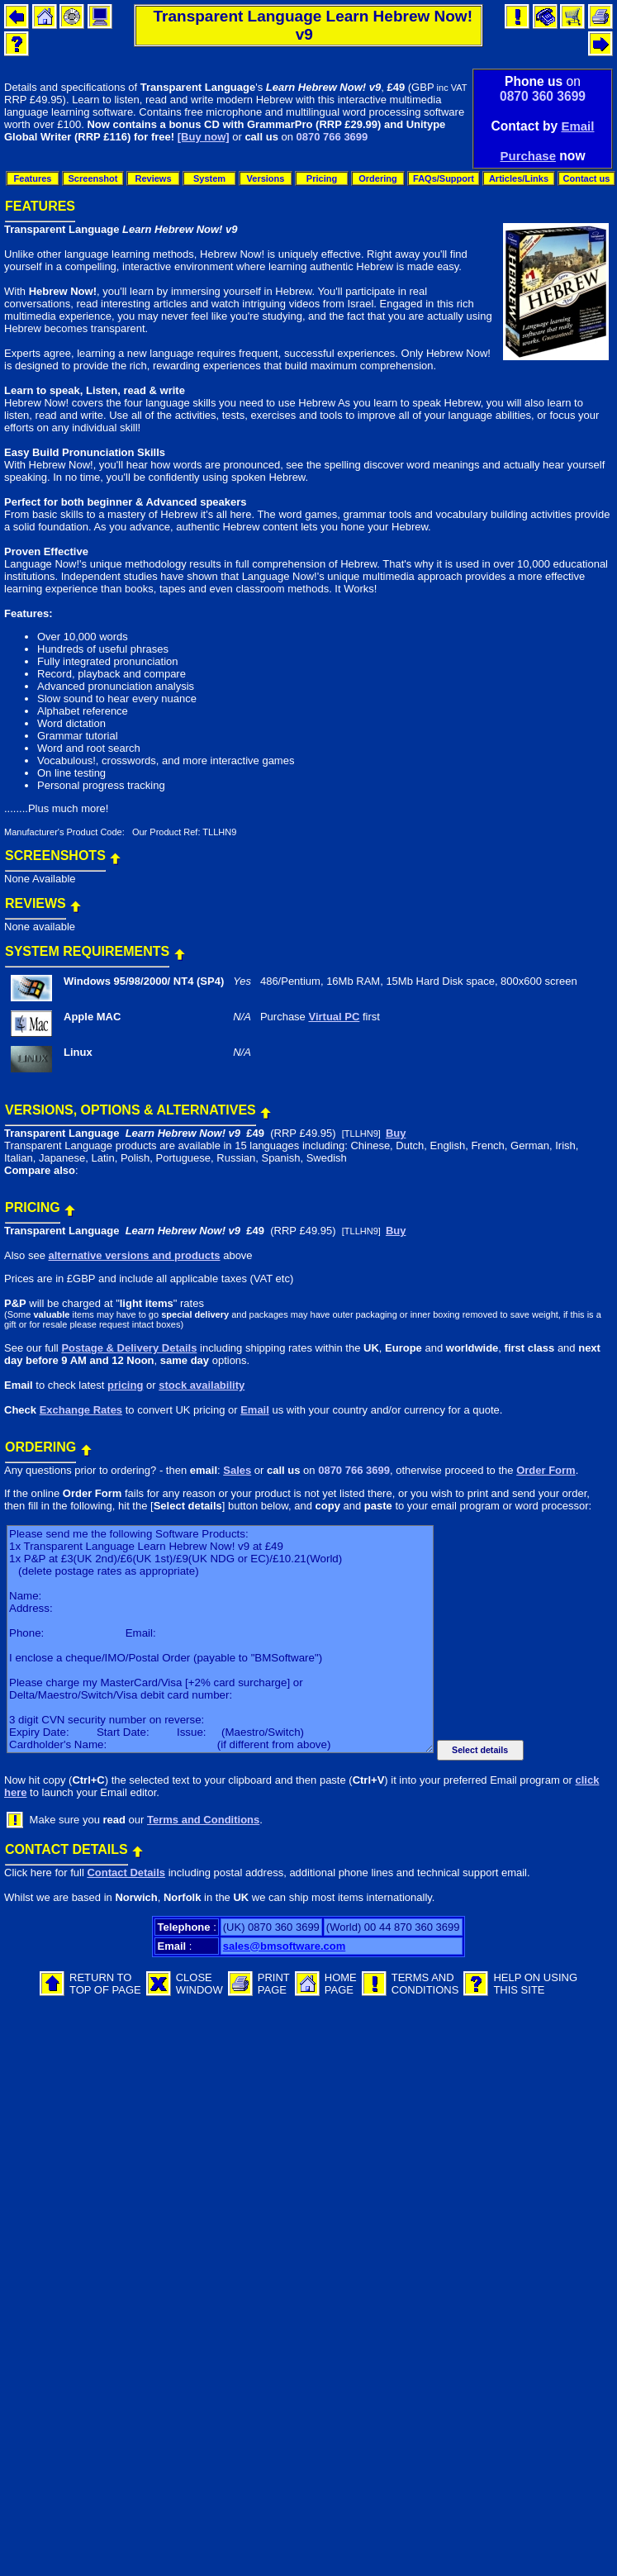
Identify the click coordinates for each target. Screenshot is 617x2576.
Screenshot (93, 178)
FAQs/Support (443, 178)
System (209, 178)
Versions (266, 178)
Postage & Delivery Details (129, 1348)
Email (577, 126)
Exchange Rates (81, 1410)
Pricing (321, 178)
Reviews (153, 178)
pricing (125, 1385)
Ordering (377, 178)
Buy (396, 1133)
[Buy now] (204, 137)
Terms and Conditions (203, 1819)
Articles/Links (518, 178)
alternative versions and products (134, 1255)
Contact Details (126, 1872)
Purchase (528, 156)
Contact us (586, 178)
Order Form (546, 1470)
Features (33, 178)
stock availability (201, 1385)
